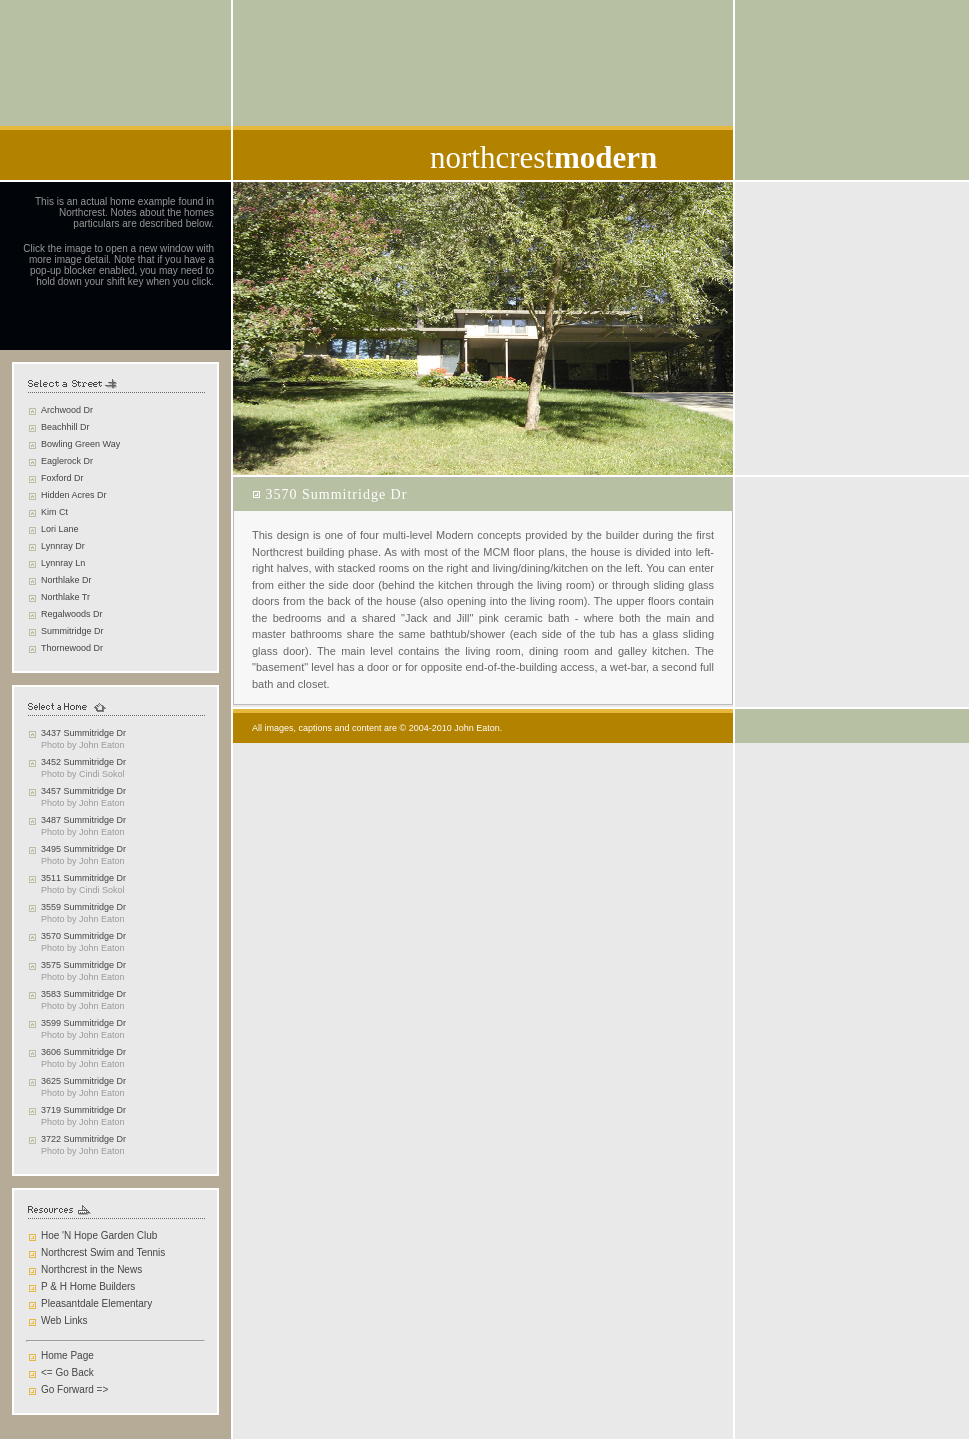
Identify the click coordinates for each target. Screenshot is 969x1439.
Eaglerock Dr (67, 461)
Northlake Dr (66, 580)
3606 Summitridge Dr (83, 1052)
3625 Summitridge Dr (83, 1081)
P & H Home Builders (88, 1286)
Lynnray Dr (63, 546)
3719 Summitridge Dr (83, 1110)
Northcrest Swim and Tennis (103, 1252)
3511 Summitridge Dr (83, 878)
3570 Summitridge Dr (83, 936)
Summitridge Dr (72, 631)
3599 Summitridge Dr (83, 1023)
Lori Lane (60, 529)
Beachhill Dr (65, 427)
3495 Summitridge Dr (83, 849)
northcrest (543, 157)
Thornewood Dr (72, 648)
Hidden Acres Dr (74, 495)
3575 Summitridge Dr (83, 965)
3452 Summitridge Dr (83, 762)
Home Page (67, 1355)
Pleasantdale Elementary (96, 1303)
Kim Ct (54, 512)
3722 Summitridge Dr (83, 1139)
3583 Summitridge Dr (83, 994)
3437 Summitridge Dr (83, 733)
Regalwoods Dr (72, 614)
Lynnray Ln (63, 563)
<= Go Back (67, 1372)
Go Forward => (74, 1389)
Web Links (64, 1320)
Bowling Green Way (80, 444)
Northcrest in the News (91, 1269)
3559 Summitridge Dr (83, 907)
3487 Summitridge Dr (83, 820)
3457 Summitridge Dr (83, 791)
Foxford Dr (62, 478)
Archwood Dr (67, 410)
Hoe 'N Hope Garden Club (99, 1235)
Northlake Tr (65, 597)
